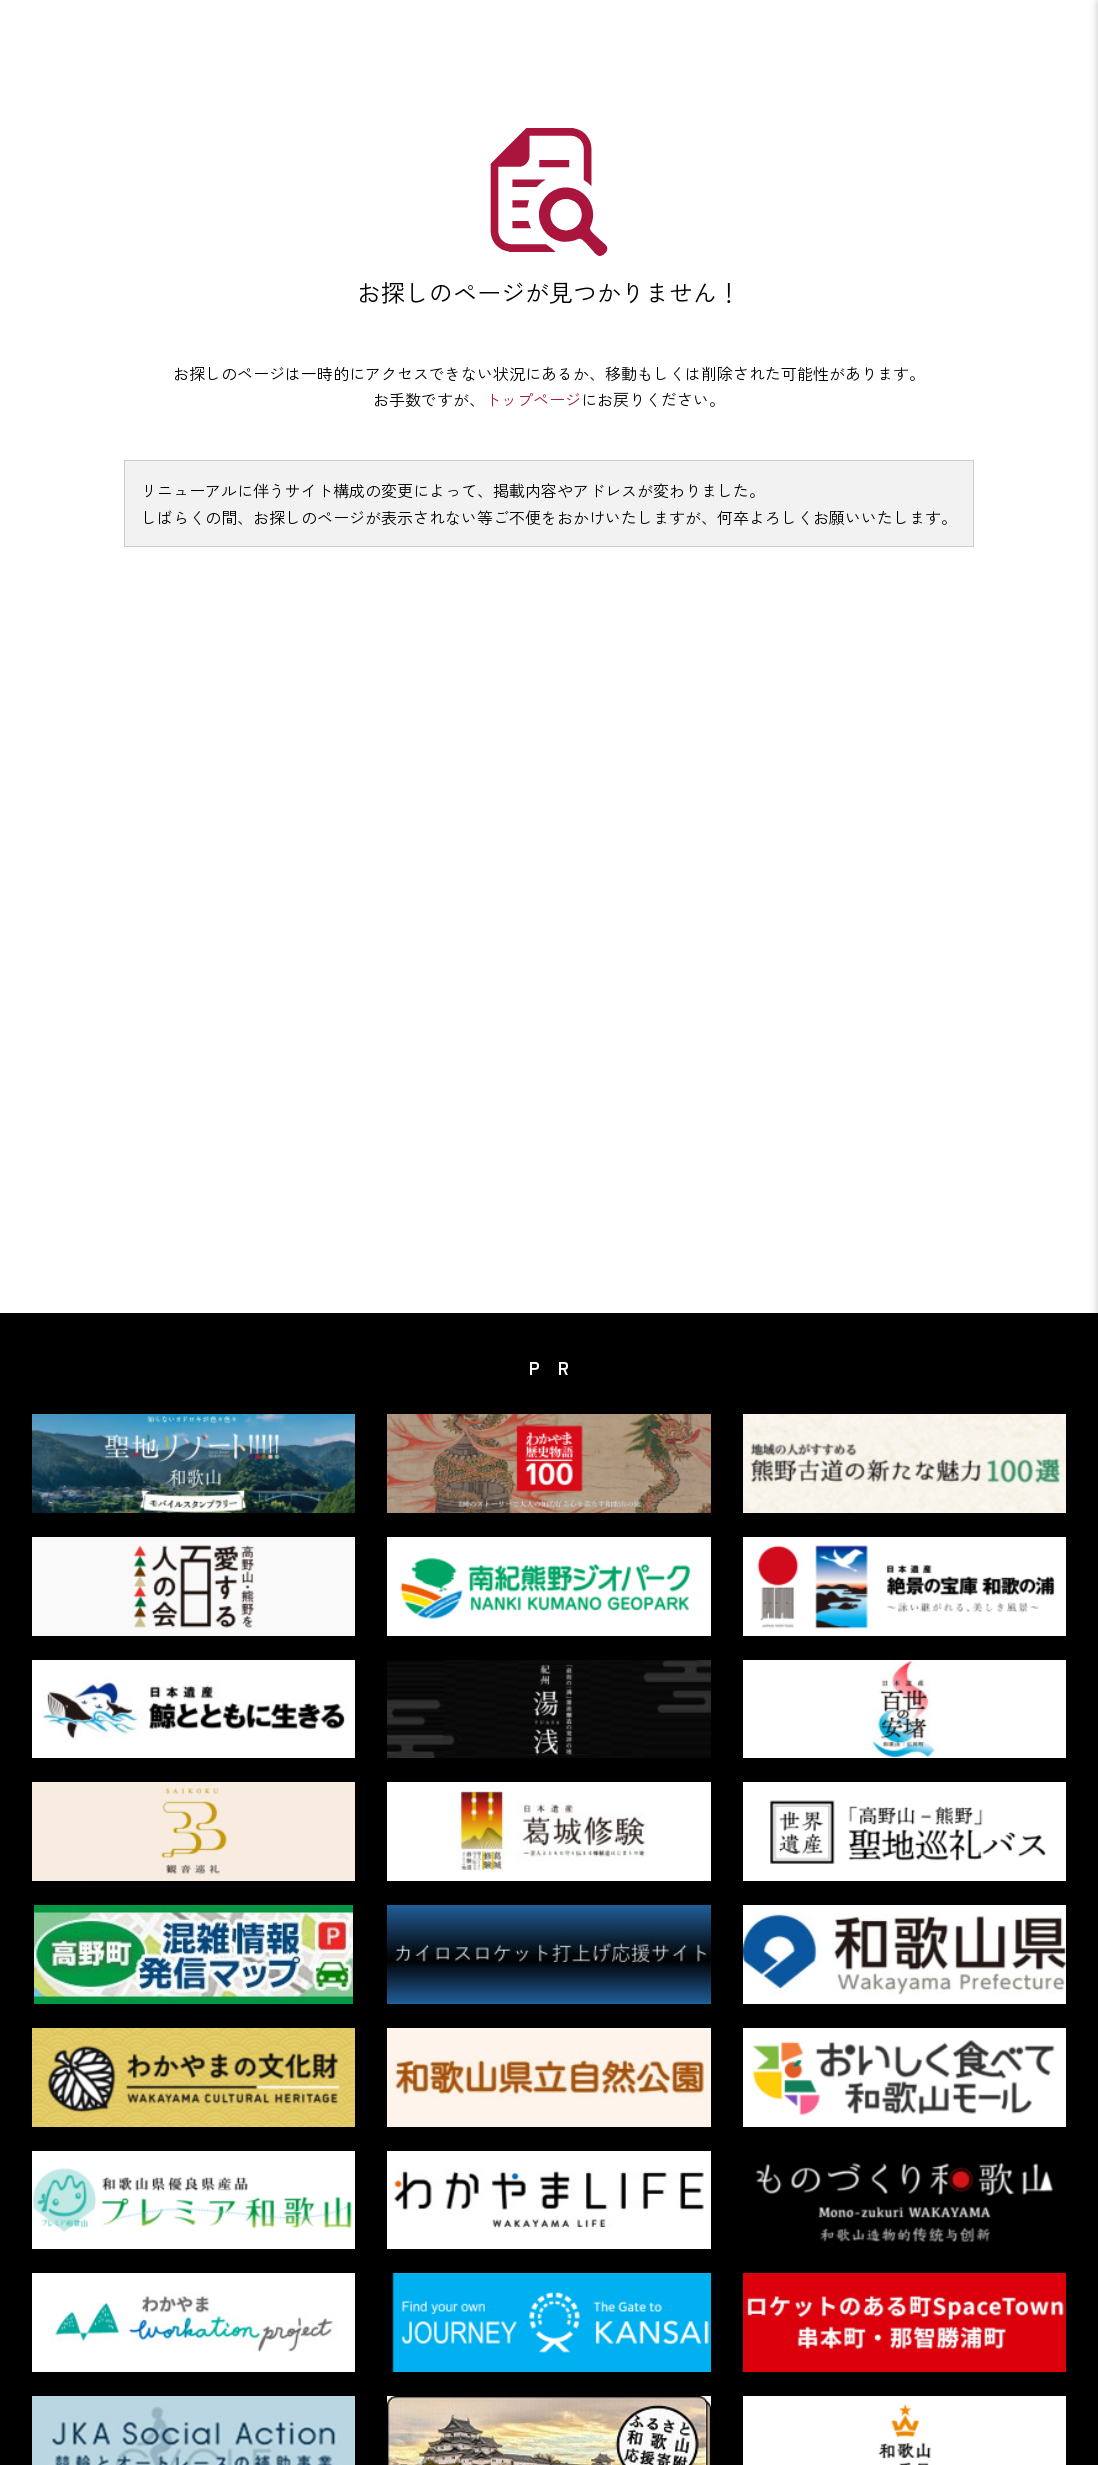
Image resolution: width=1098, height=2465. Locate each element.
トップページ (533, 399)
